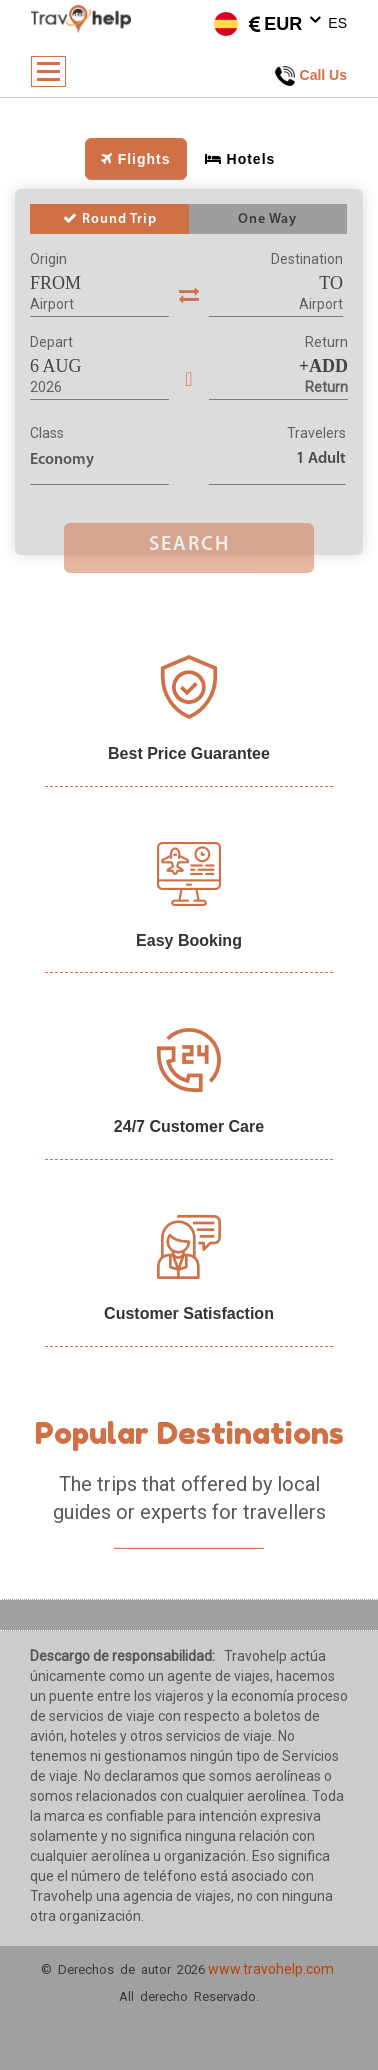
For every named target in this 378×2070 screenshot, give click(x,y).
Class (47, 433)
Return (326, 342)
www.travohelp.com (271, 1969)
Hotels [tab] (240, 159)
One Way (267, 219)
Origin (48, 259)
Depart (51, 342)
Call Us (311, 76)
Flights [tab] (136, 159)
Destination (307, 259)
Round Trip (110, 219)
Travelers (316, 433)
